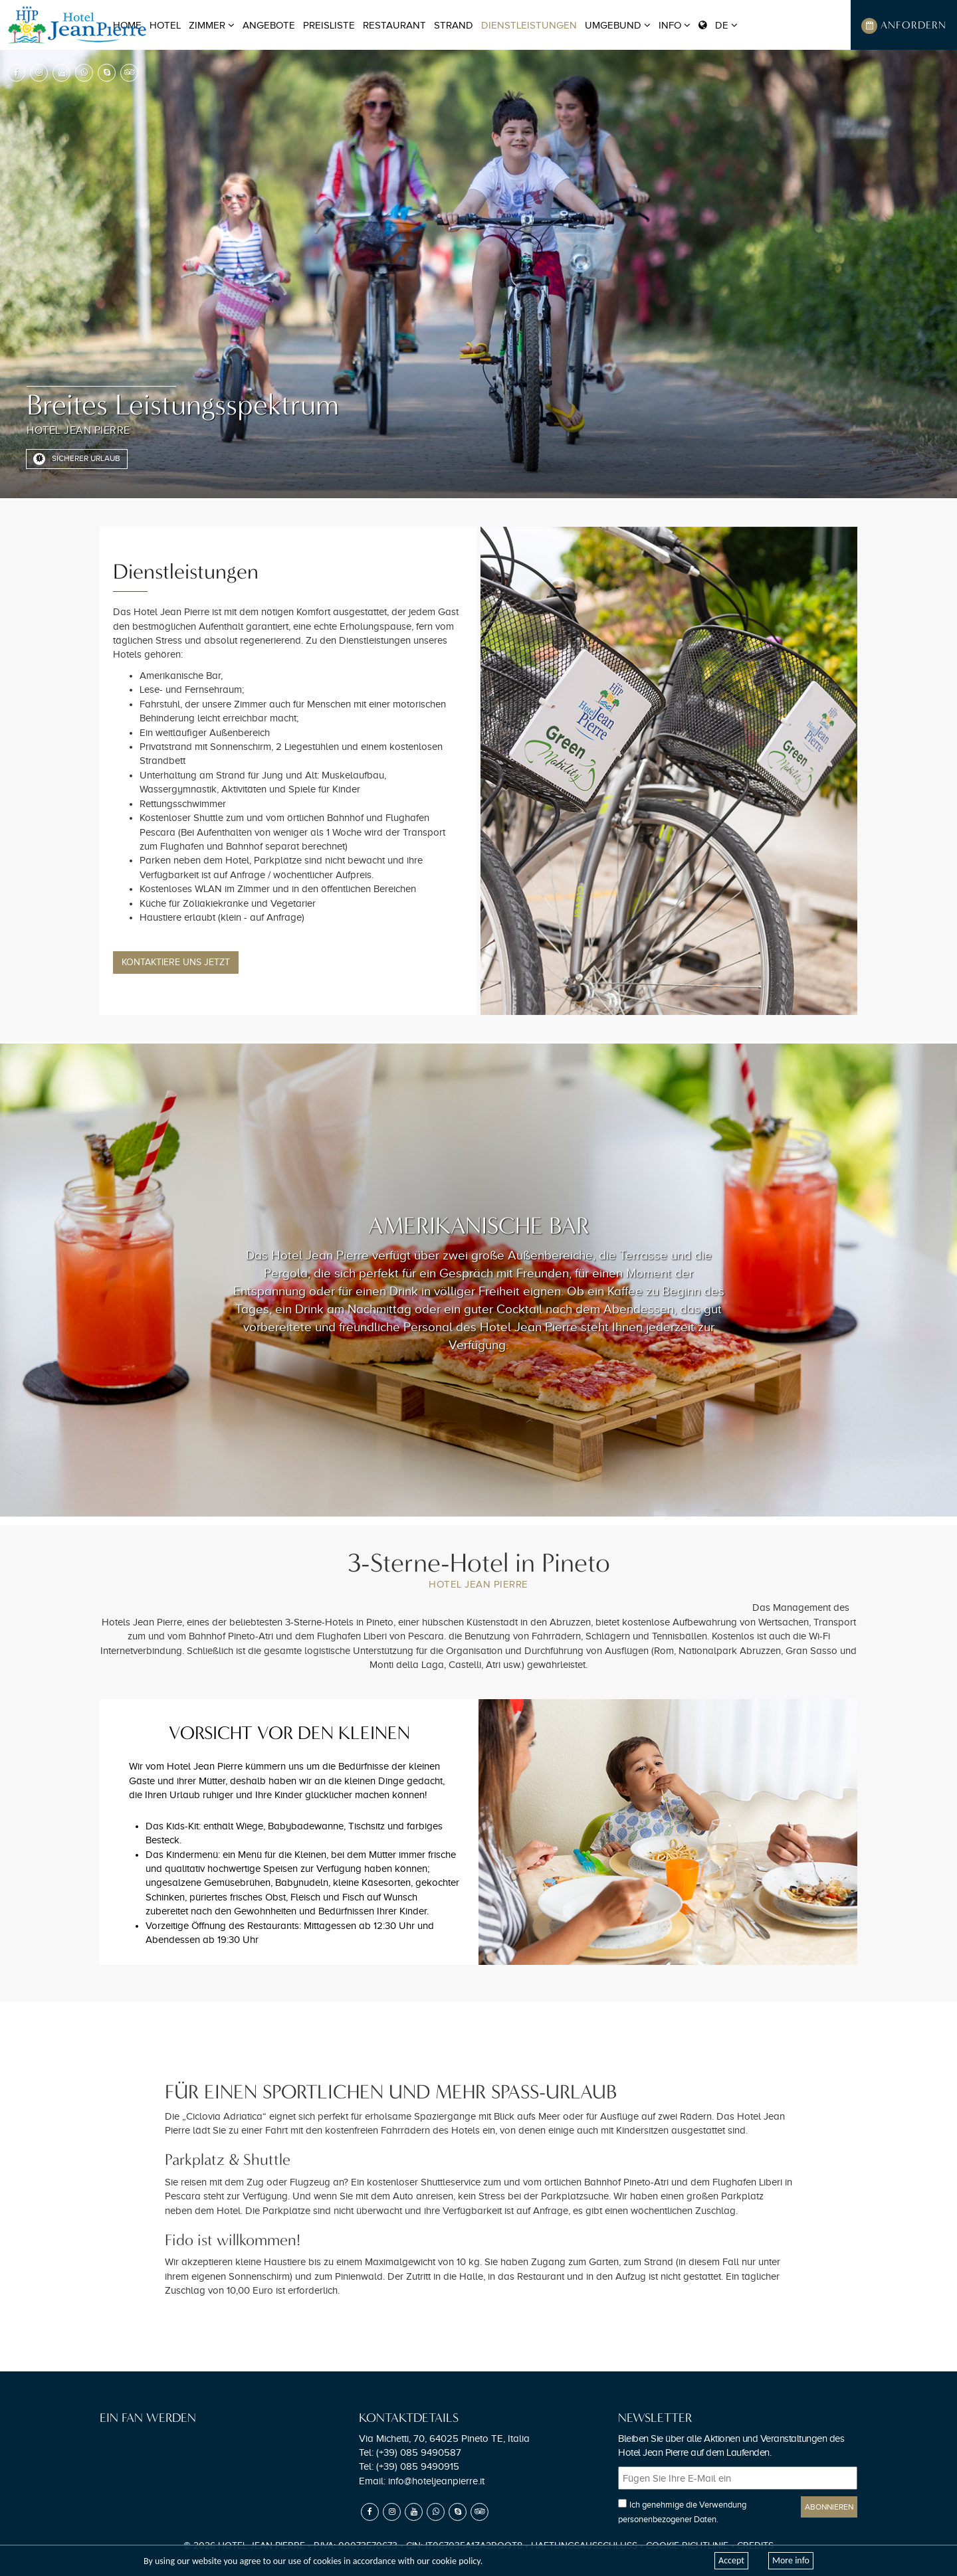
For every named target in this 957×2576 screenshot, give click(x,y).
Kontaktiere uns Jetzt (176, 962)
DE (718, 25)
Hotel (165, 25)
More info (790, 2560)
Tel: (410, 2452)
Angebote (269, 25)
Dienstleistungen (529, 25)
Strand (453, 25)
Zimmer (212, 25)
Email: (421, 2481)
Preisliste (329, 25)
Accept (731, 2560)
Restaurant (394, 25)
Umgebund (618, 25)
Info (675, 25)
